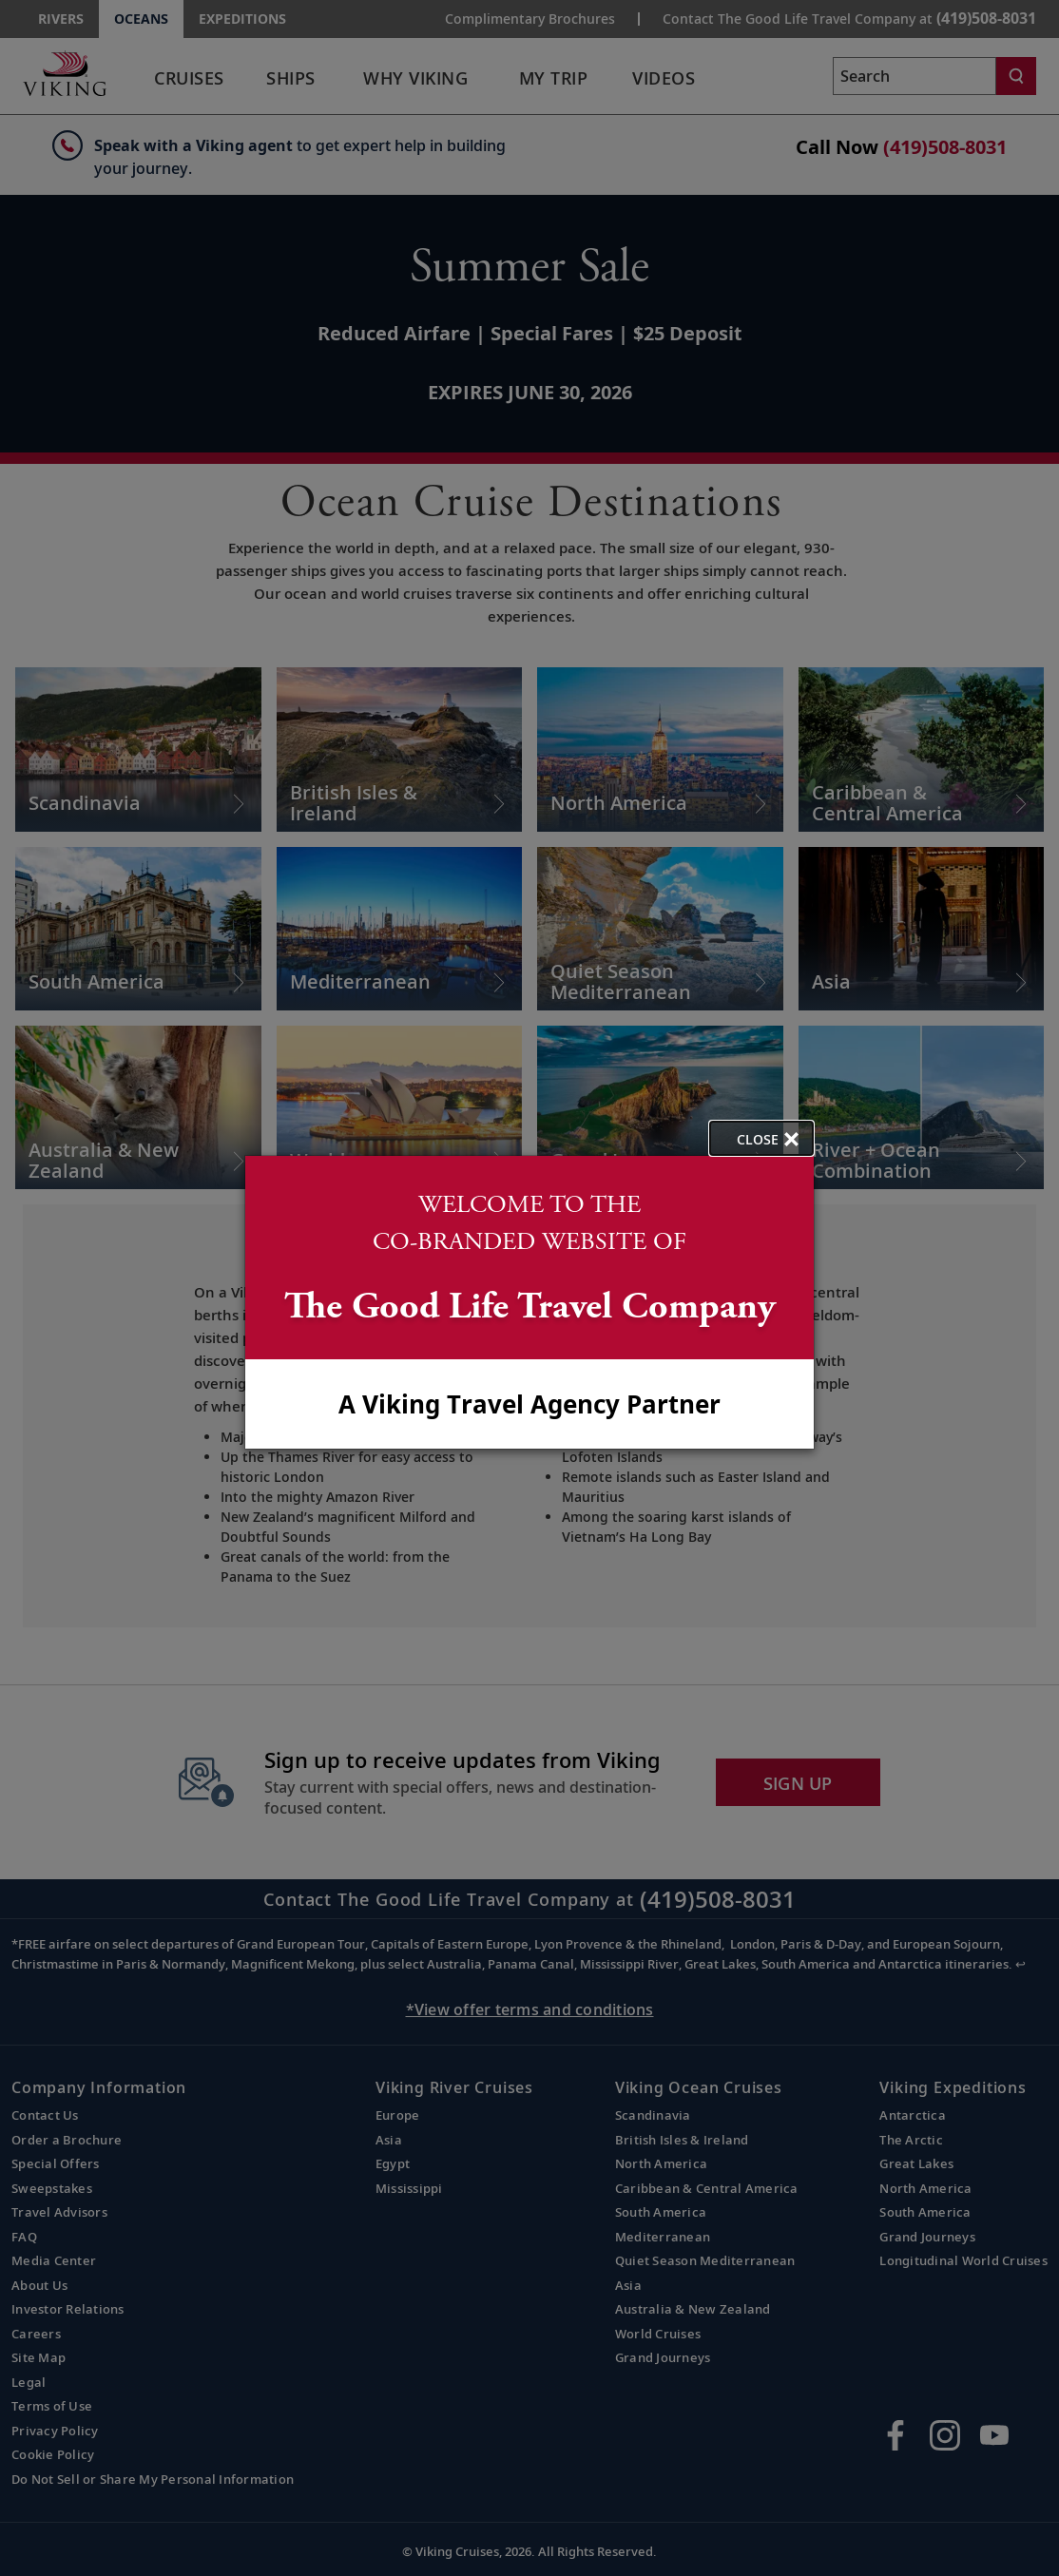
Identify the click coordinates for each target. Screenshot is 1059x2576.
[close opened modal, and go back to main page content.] (761, 1138)
